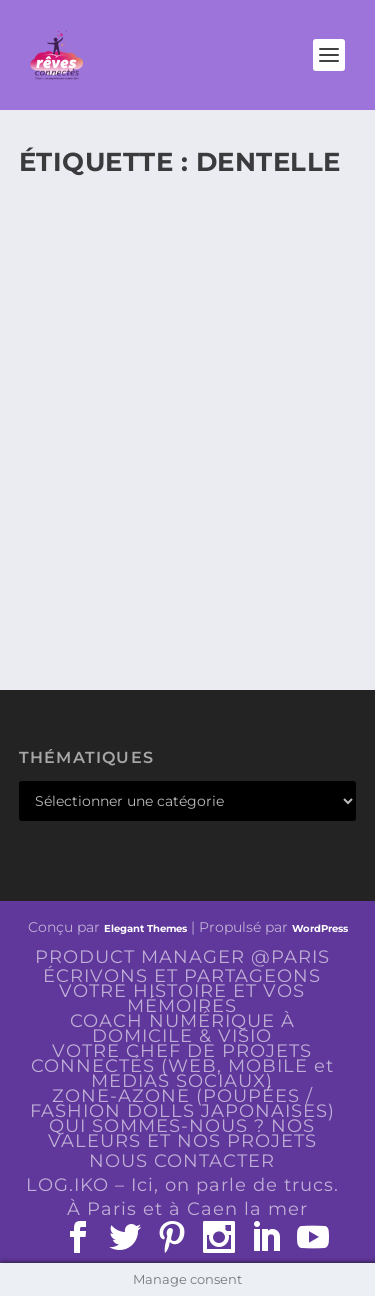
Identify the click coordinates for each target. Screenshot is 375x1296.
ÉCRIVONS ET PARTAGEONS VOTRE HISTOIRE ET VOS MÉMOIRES (182, 991)
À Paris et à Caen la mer (187, 1209)
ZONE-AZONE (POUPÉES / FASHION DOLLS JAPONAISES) (182, 1103)
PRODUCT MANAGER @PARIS (182, 957)
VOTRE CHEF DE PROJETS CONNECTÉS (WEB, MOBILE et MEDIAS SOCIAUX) (182, 1066)
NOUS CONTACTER (182, 1161)
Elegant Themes (145, 928)
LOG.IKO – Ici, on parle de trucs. (182, 1185)
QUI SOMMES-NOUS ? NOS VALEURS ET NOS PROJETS (182, 1133)
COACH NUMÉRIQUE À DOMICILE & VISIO (182, 1028)
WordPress (320, 928)
